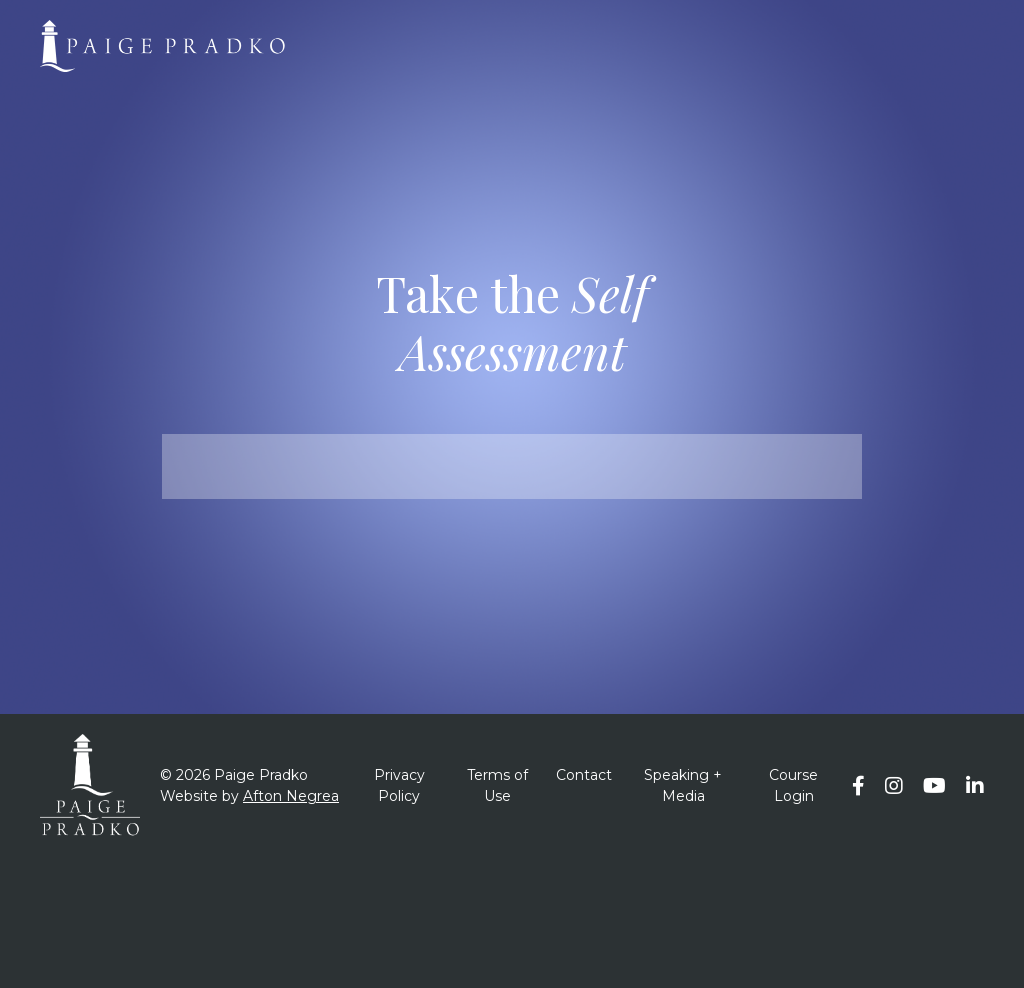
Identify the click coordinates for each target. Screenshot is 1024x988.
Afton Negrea (291, 796)
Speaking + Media (683, 785)
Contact (584, 775)
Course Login (793, 785)
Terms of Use (497, 785)
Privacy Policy (399, 785)
